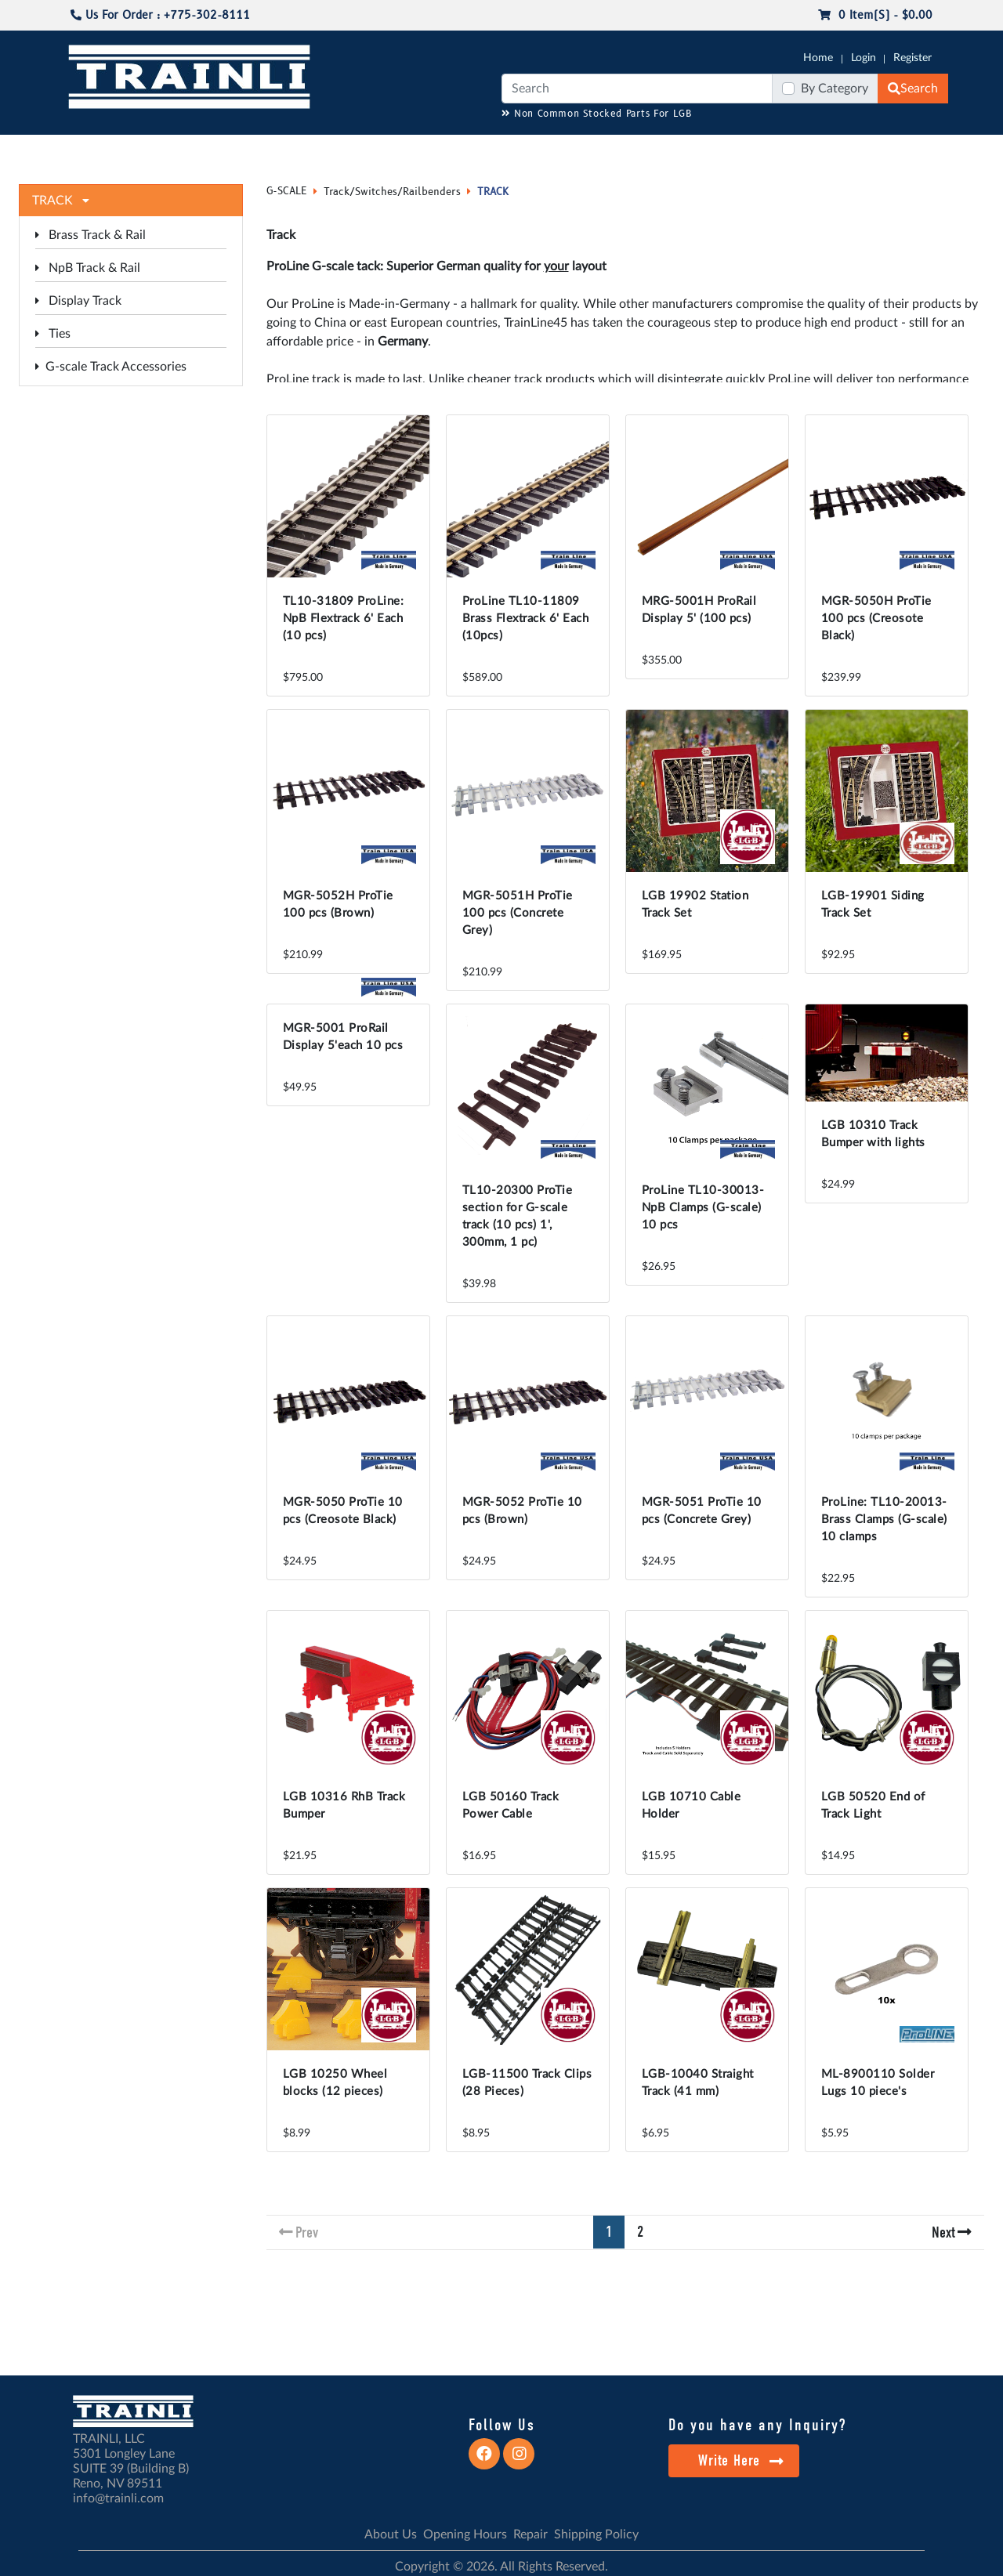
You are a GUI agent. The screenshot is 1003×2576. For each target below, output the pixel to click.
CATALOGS (166, 149)
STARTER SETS (831, 149)
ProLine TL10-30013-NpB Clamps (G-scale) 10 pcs (703, 1208)
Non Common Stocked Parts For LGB (597, 114)
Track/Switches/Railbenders (392, 192)
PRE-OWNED (705, 149)
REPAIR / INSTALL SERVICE (588, 149)
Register (912, 57)
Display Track (78, 301)
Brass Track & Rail (90, 235)
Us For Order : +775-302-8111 (160, 15)
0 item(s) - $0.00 (875, 15)
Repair (530, 2534)
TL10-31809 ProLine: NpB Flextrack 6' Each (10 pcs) (343, 618)
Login (863, 57)
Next (943, 2232)
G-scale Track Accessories (110, 366)
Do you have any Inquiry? (757, 2424)
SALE (767, 149)
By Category (834, 88)
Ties (53, 333)
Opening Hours (465, 2534)
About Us (390, 2534)
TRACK (493, 192)
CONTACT (909, 149)
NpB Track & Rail (87, 268)
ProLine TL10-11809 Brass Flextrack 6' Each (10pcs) (525, 618)
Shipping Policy (596, 2534)
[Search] (637, 88)
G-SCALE (91, 149)
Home (818, 57)
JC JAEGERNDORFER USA (275, 149)
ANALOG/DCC (470, 149)
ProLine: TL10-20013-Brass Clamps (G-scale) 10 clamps (884, 1519)
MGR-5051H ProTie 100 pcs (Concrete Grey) (517, 913)
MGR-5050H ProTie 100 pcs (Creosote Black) (876, 618)
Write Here (741, 2460)
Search (913, 88)
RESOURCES (387, 149)
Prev (306, 2232)
